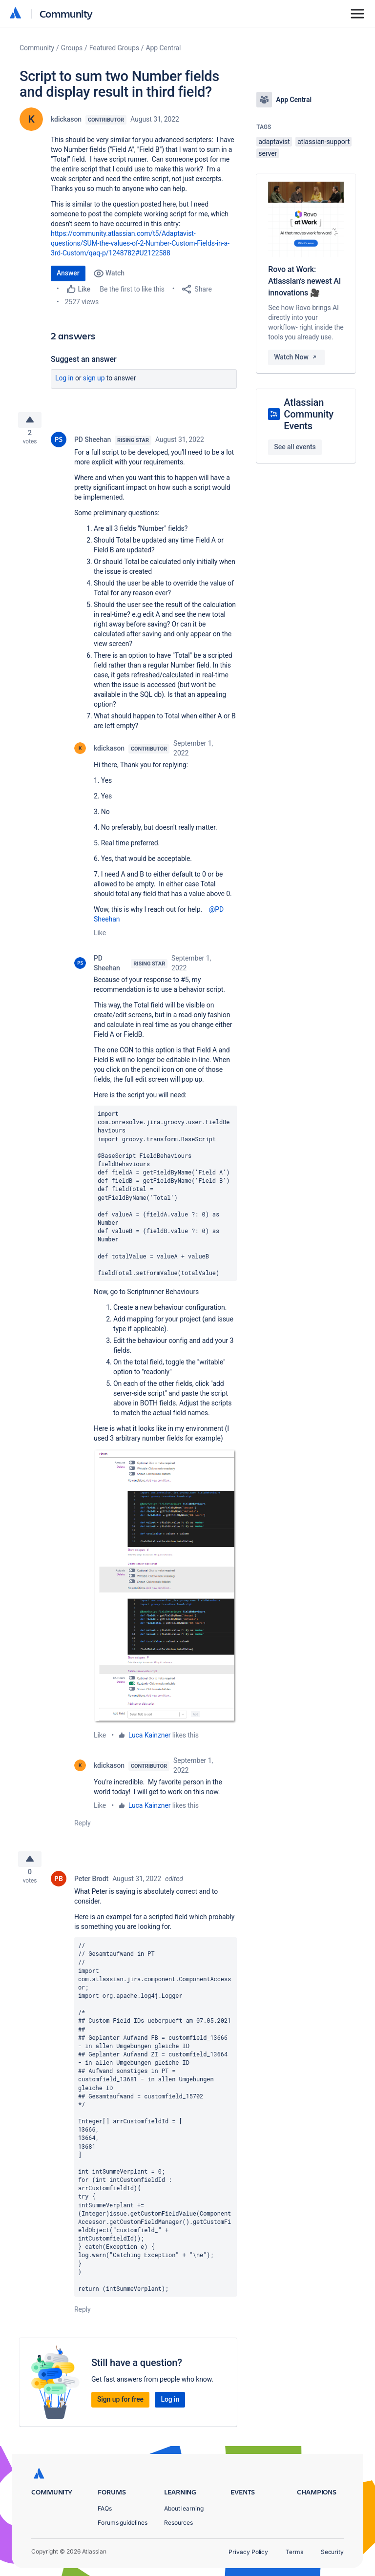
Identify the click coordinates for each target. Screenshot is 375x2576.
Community (66, 13)
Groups (72, 48)
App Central (163, 48)
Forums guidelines (122, 2522)
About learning (184, 2508)
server (267, 153)
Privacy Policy (248, 2551)
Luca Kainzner (149, 1739)
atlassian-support (323, 142)
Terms (294, 2551)
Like (100, 937)
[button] (165, 1590)
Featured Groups (114, 48)
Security (332, 2551)
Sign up (94, 378)
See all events (294, 447)
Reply (82, 1827)
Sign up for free (120, 2407)
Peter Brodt (91, 1886)
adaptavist (274, 142)
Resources (178, 2522)
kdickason (66, 119)
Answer (68, 273)
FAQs (105, 2508)
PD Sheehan (92, 443)
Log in (64, 378)
